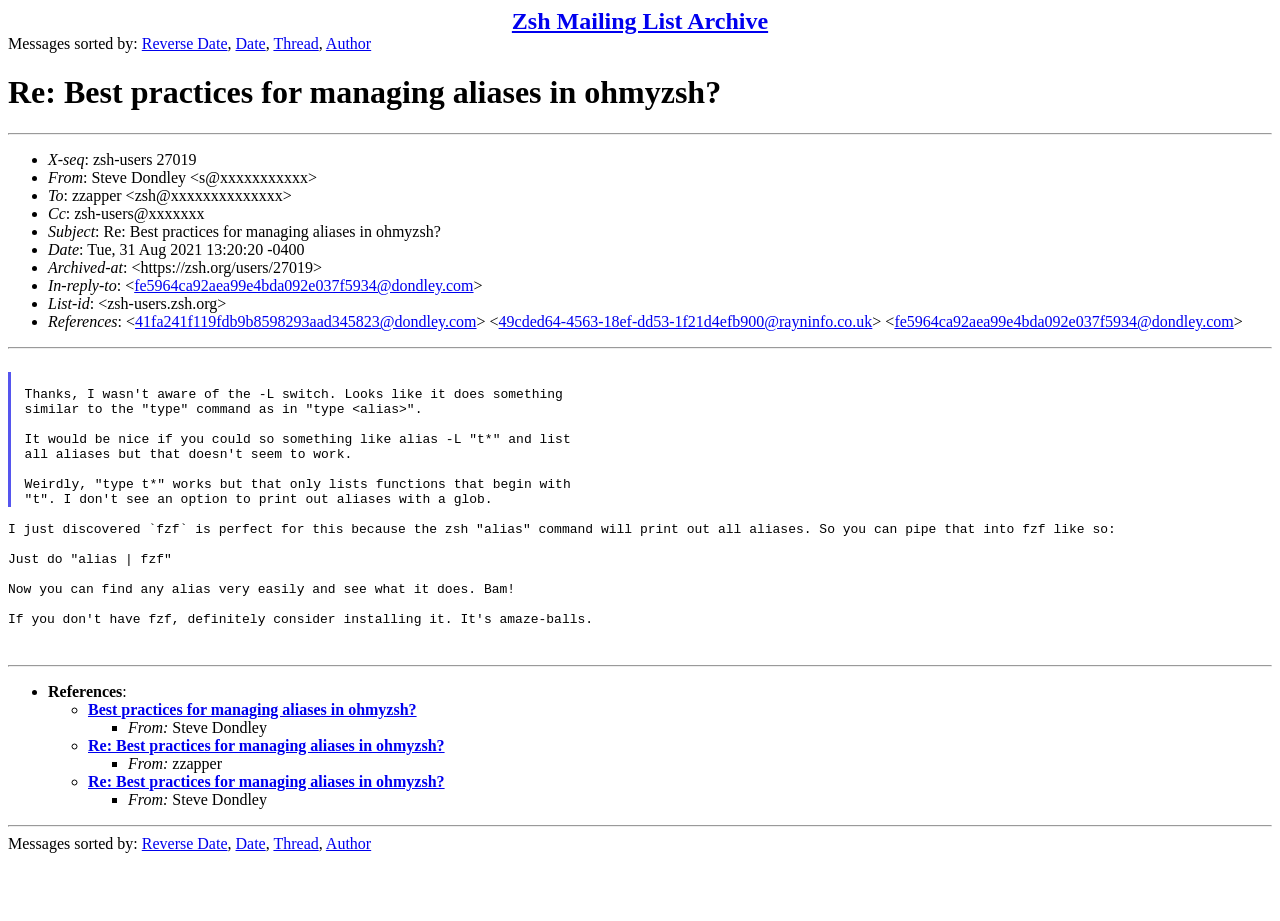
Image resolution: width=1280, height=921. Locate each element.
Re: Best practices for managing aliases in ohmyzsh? (266, 805)
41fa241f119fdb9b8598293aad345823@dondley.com (305, 321)
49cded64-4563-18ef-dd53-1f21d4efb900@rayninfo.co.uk (686, 321)
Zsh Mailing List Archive (640, 21)
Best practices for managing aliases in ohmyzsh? (252, 769)
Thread (295, 43)
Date (251, 43)
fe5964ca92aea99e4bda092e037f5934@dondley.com (303, 285)
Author (348, 43)
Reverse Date (185, 43)
